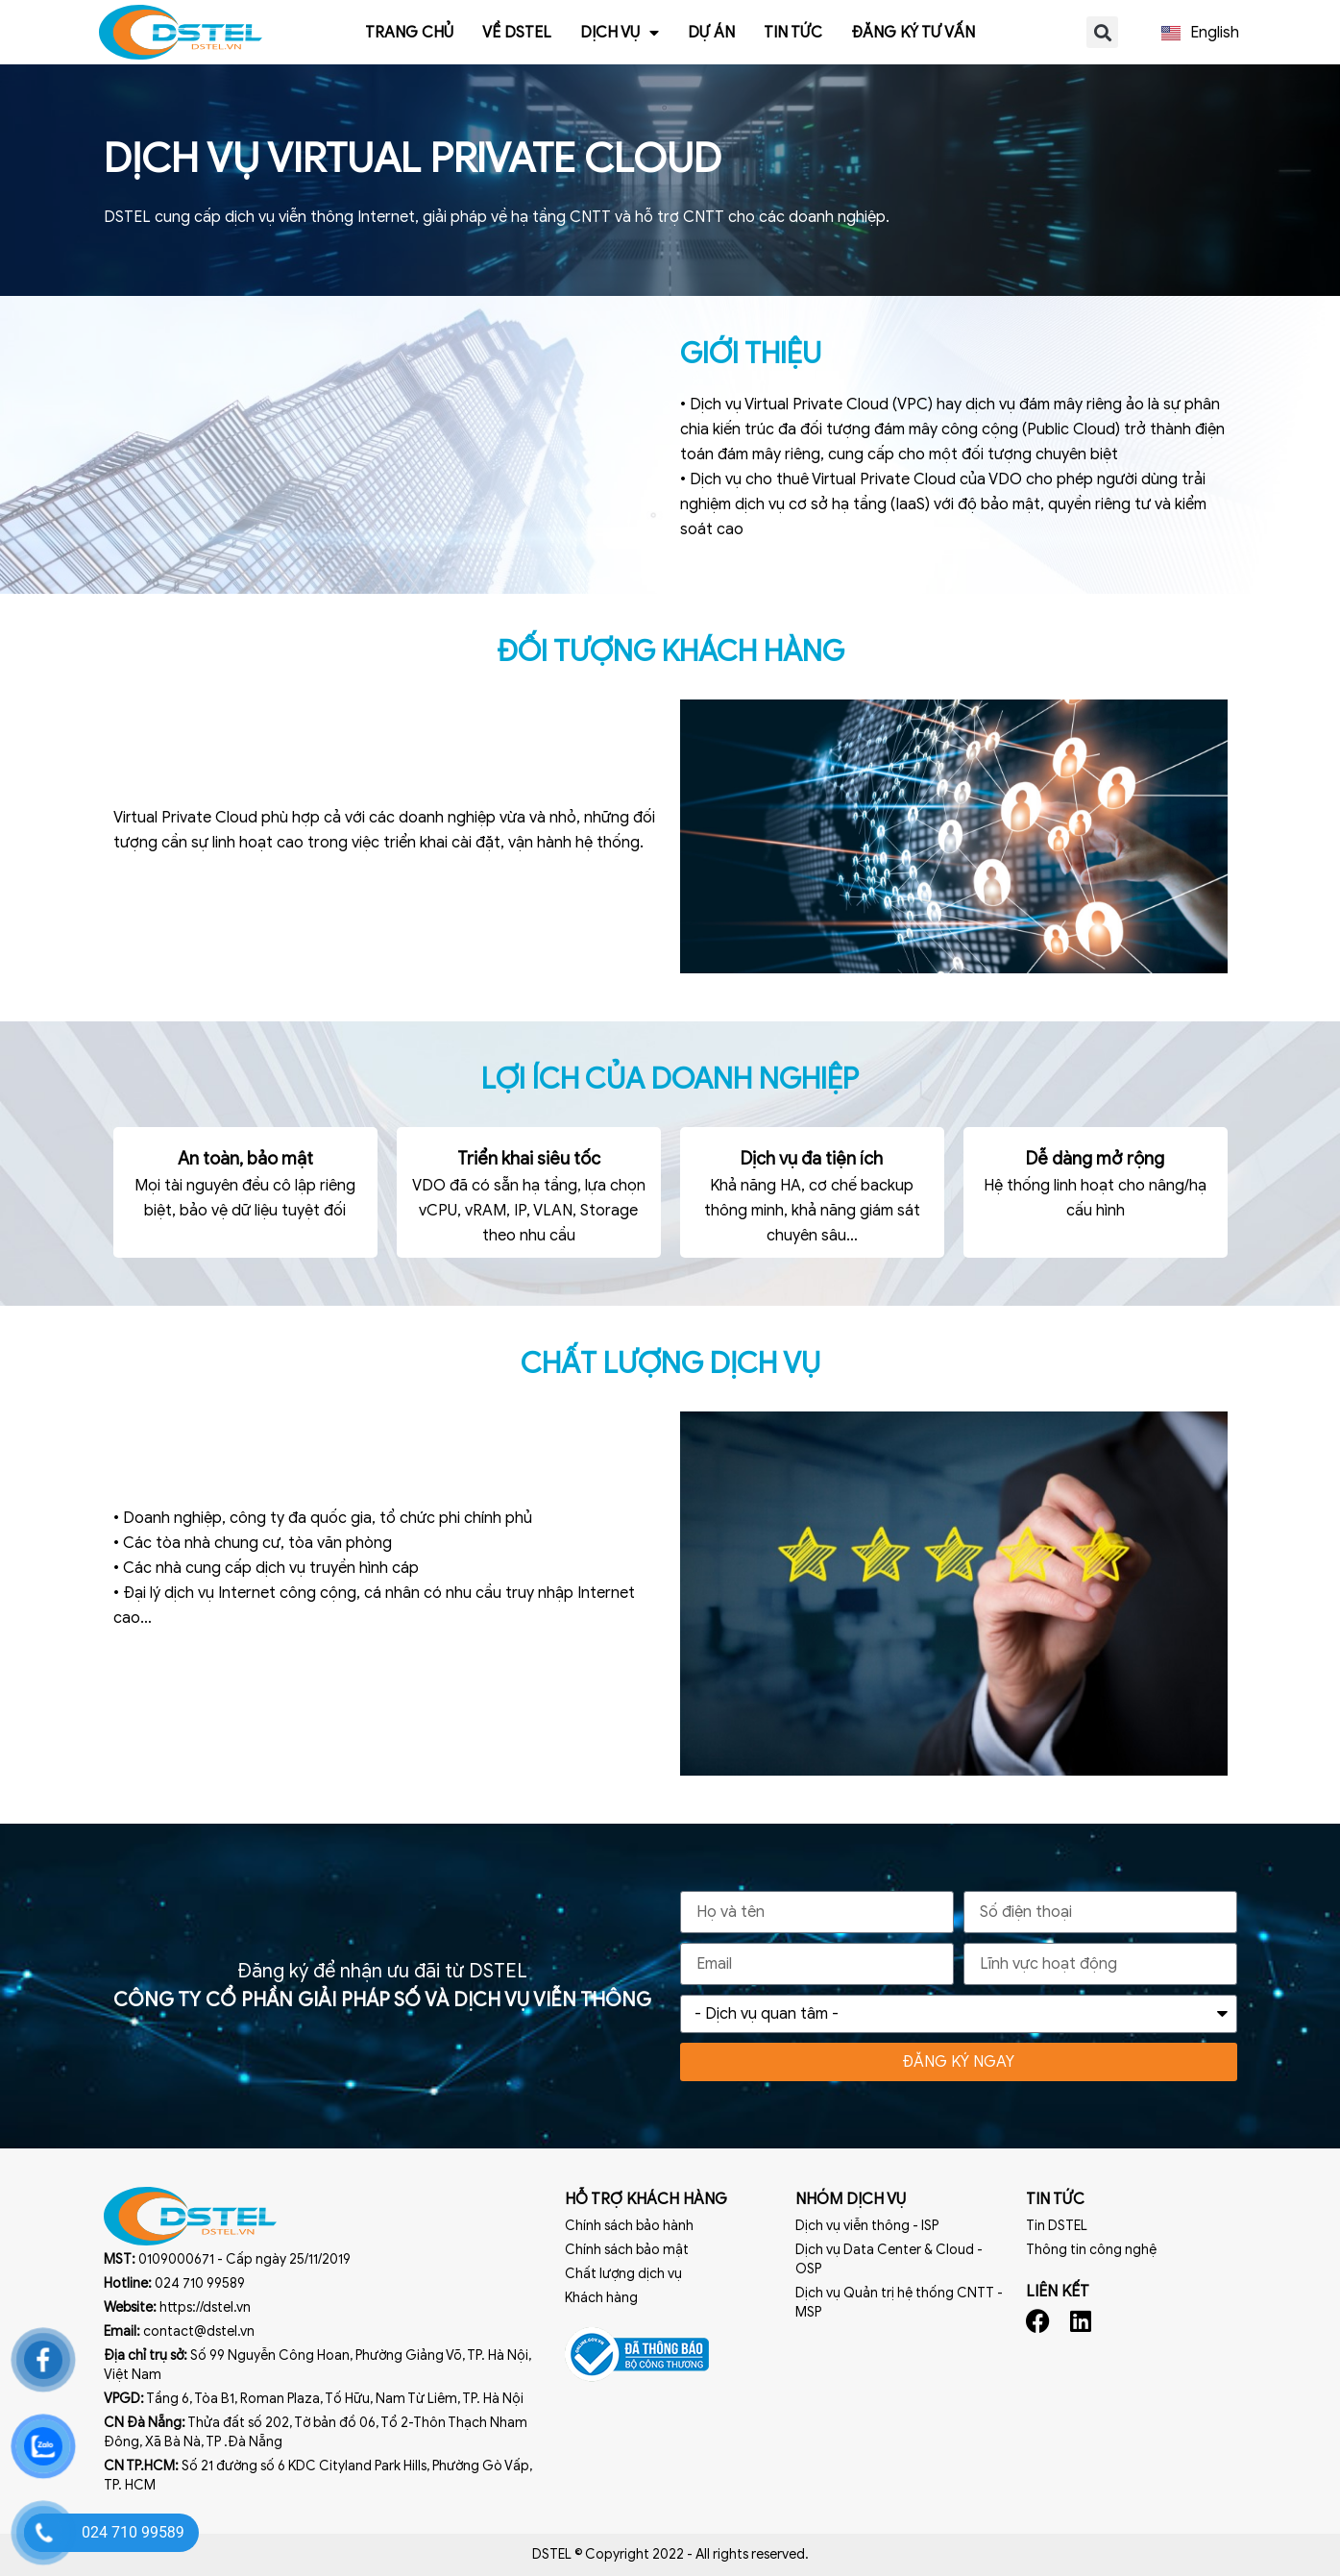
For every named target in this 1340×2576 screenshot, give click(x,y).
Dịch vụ (619, 32)
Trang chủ (409, 32)
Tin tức (793, 32)
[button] (1102, 32)
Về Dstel (516, 32)
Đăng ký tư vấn (913, 32)
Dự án (711, 32)
